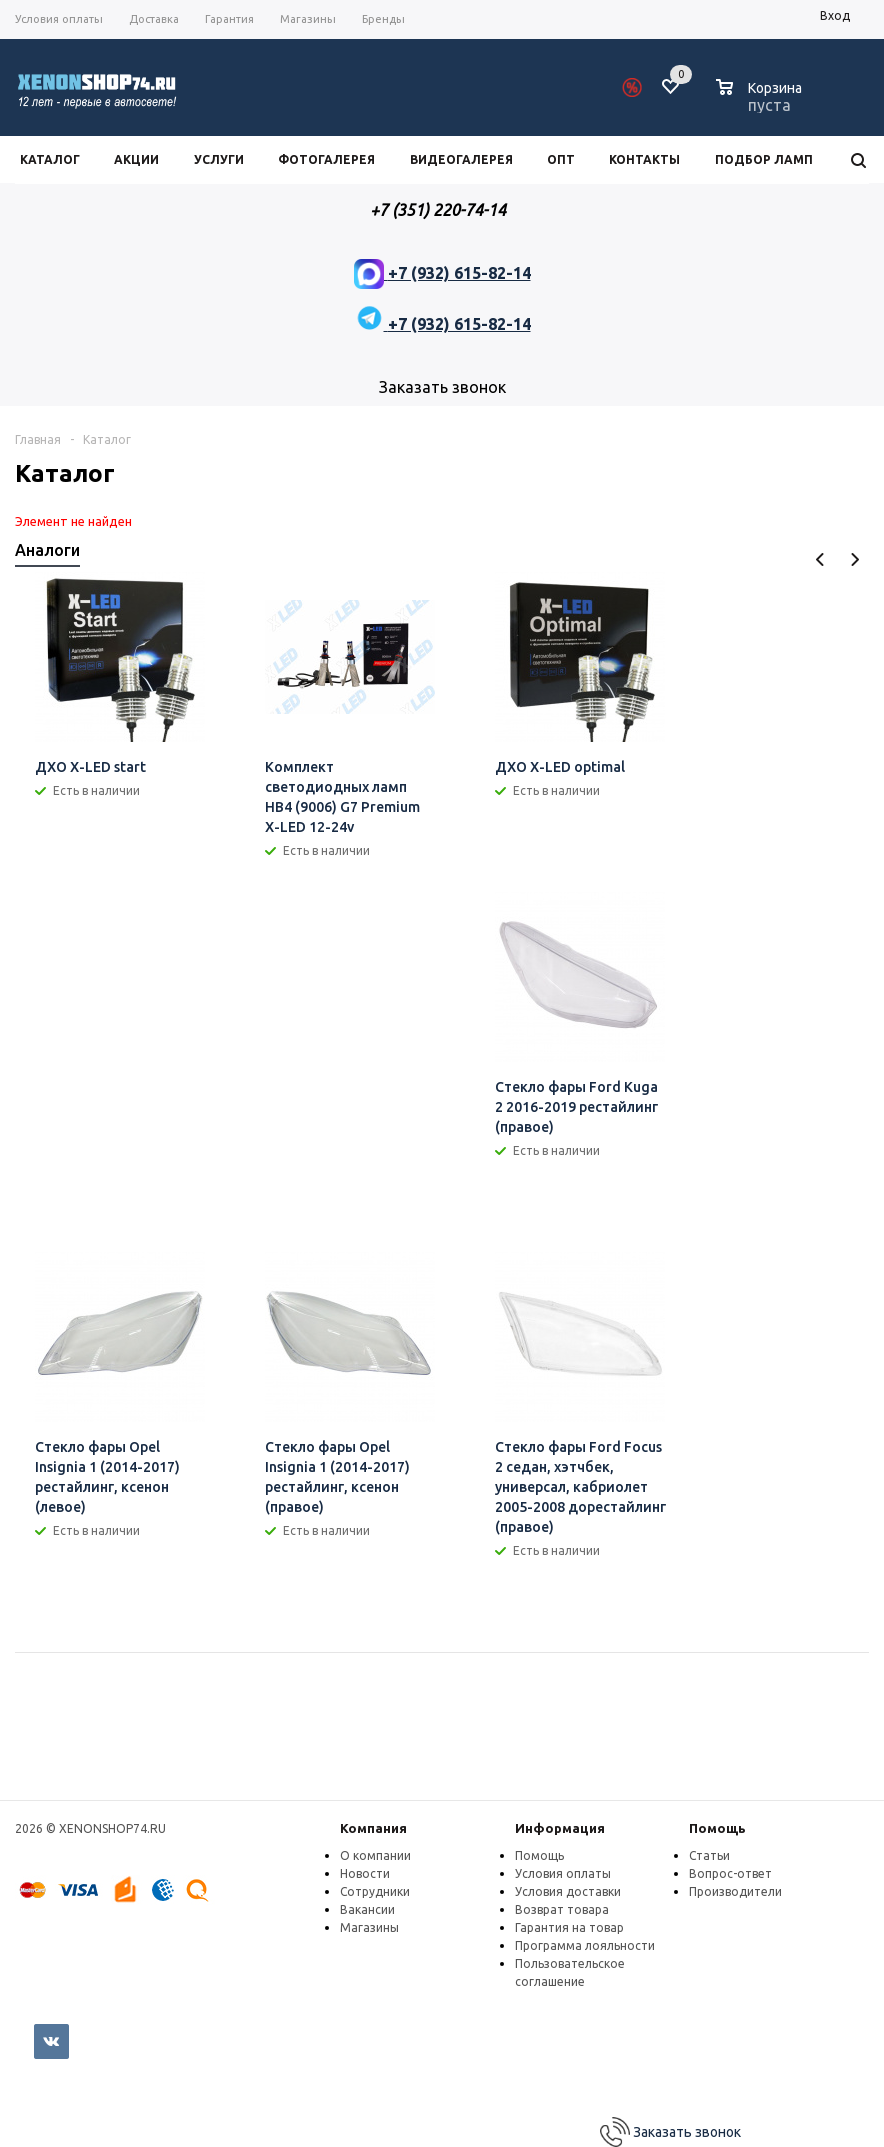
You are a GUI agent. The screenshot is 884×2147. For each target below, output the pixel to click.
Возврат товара (562, 1909)
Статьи (709, 1855)
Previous (820, 559)
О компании (375, 1855)
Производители (735, 1891)
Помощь (717, 1828)
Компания (373, 1828)
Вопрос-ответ (730, 1873)
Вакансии (367, 1909)
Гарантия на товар (569, 1927)
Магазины (369, 1927)
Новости (365, 1873)
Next (854, 559)
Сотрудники (375, 1891)
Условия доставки (568, 1891)
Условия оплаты (563, 1873)
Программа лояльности (585, 1945)
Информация (560, 1828)
